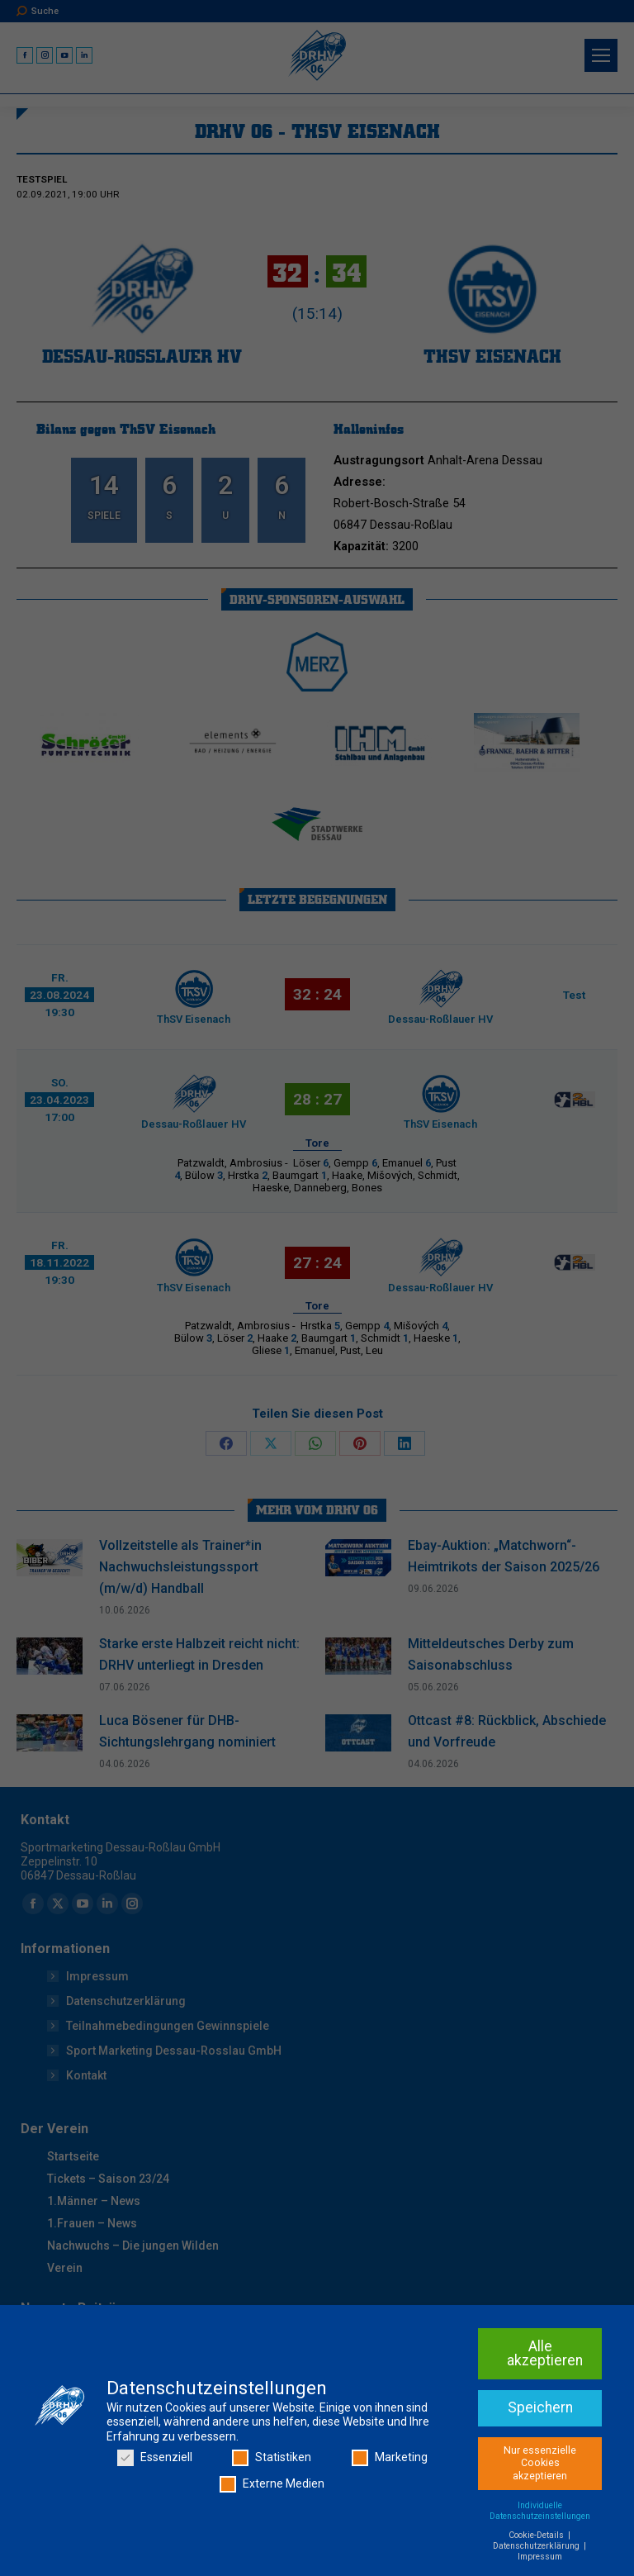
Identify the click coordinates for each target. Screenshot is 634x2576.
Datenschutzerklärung (537, 2545)
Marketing (390, 2457)
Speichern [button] (540, 2407)
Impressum (540, 2556)
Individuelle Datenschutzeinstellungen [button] (540, 2510)
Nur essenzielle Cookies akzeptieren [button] (540, 2463)
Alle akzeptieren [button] (545, 2353)
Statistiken (271, 2457)
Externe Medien (272, 2484)
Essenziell (154, 2457)
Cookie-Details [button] (537, 2535)
